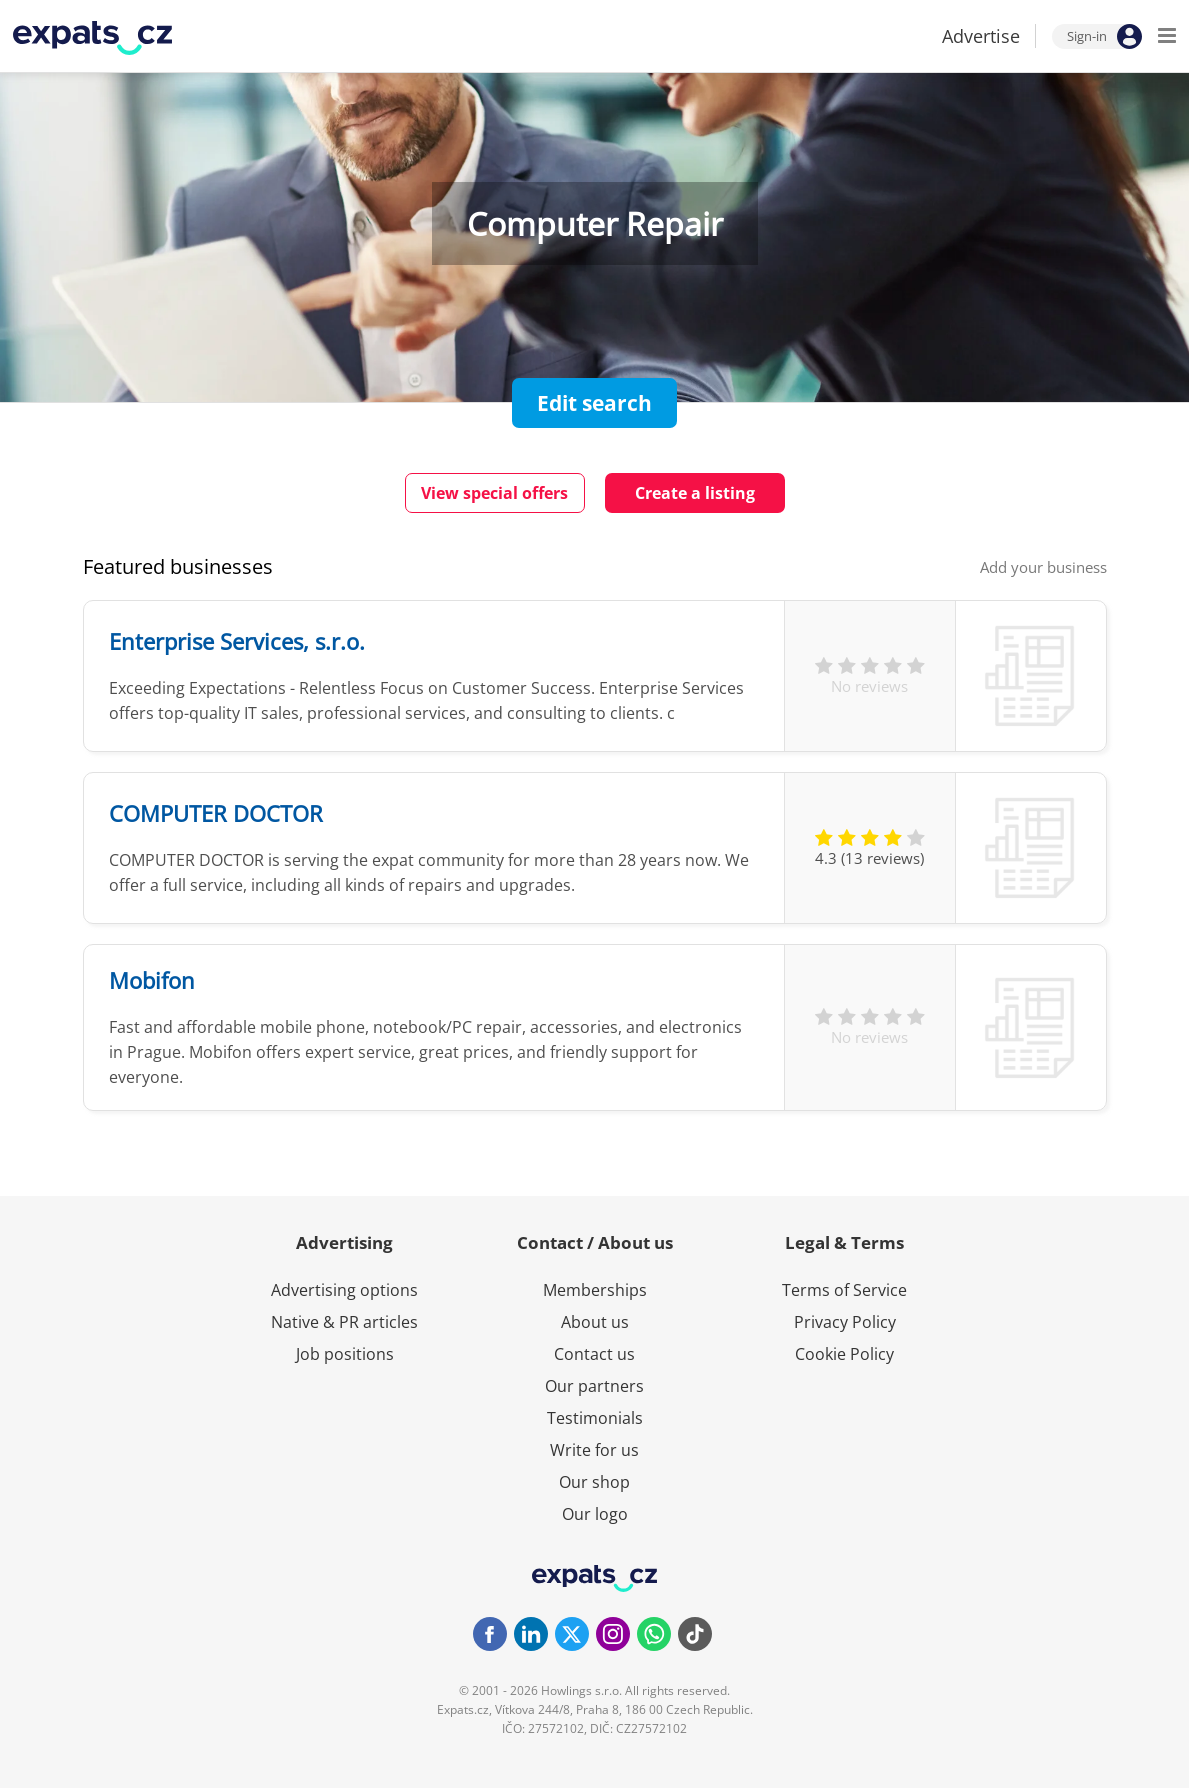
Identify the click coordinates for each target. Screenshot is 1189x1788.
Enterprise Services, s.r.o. (237, 641)
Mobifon (152, 980)
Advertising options (344, 1290)
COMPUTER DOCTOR (216, 813)
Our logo (595, 1514)
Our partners (594, 1386)
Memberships (595, 1290)
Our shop (594, 1482)
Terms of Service (844, 1290)
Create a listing (695, 493)
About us (595, 1322)
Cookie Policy (844, 1354)
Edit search (594, 403)
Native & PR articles (344, 1322)
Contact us (594, 1354)
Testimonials (595, 1418)
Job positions (345, 1354)
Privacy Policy (845, 1322)
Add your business (1043, 567)
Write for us (594, 1450)
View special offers (494, 493)
